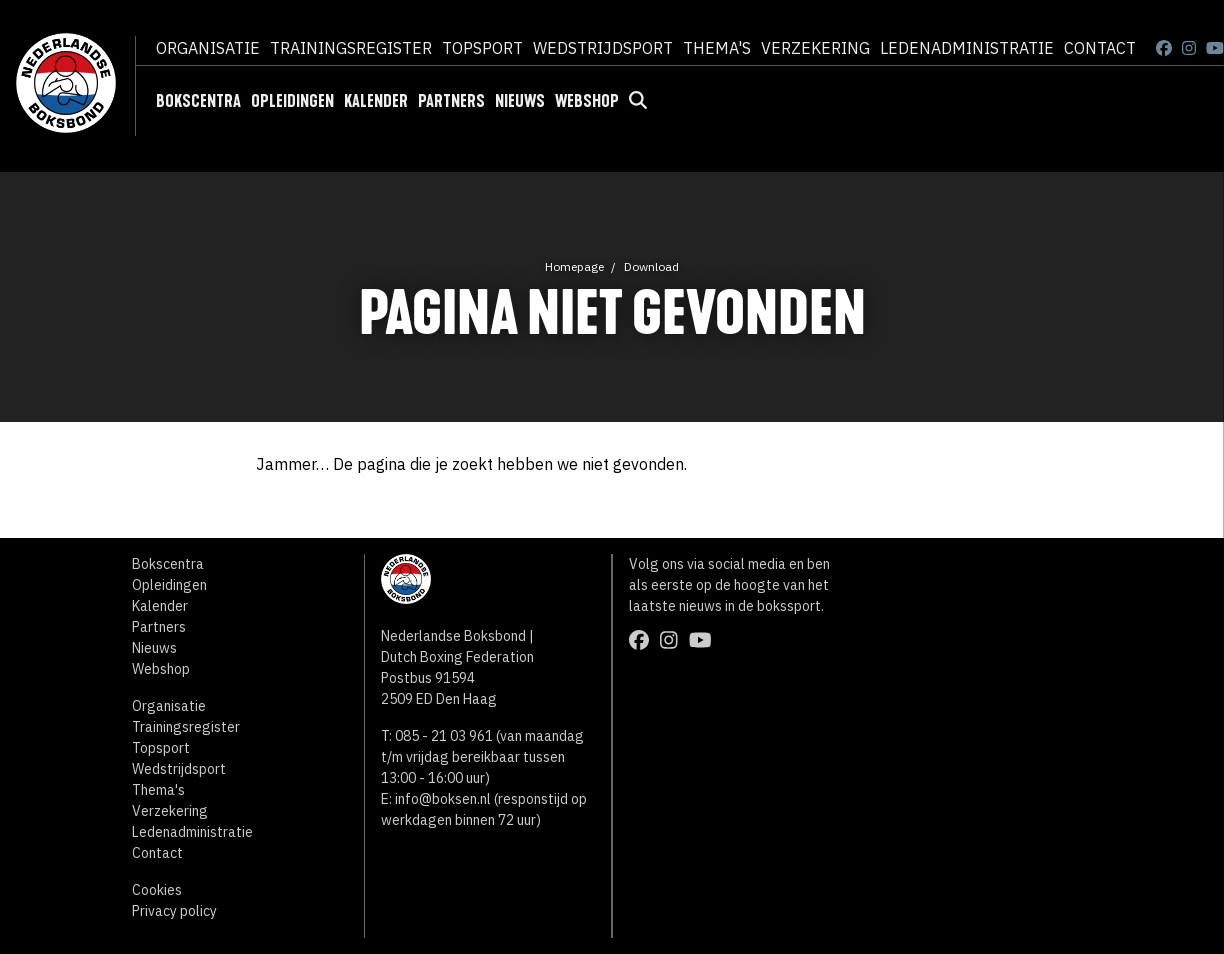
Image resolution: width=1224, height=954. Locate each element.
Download (651, 266)
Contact (1100, 48)
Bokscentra (198, 101)
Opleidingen (292, 101)
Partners (451, 101)
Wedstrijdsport (603, 48)
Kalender (376, 101)
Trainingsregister (351, 48)
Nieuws (520, 101)
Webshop (587, 101)
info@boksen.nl (443, 799)
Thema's (717, 48)
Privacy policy (174, 911)
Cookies (157, 890)
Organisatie (208, 48)
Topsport (482, 48)
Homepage (574, 266)
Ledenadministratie (967, 48)
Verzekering (815, 48)
